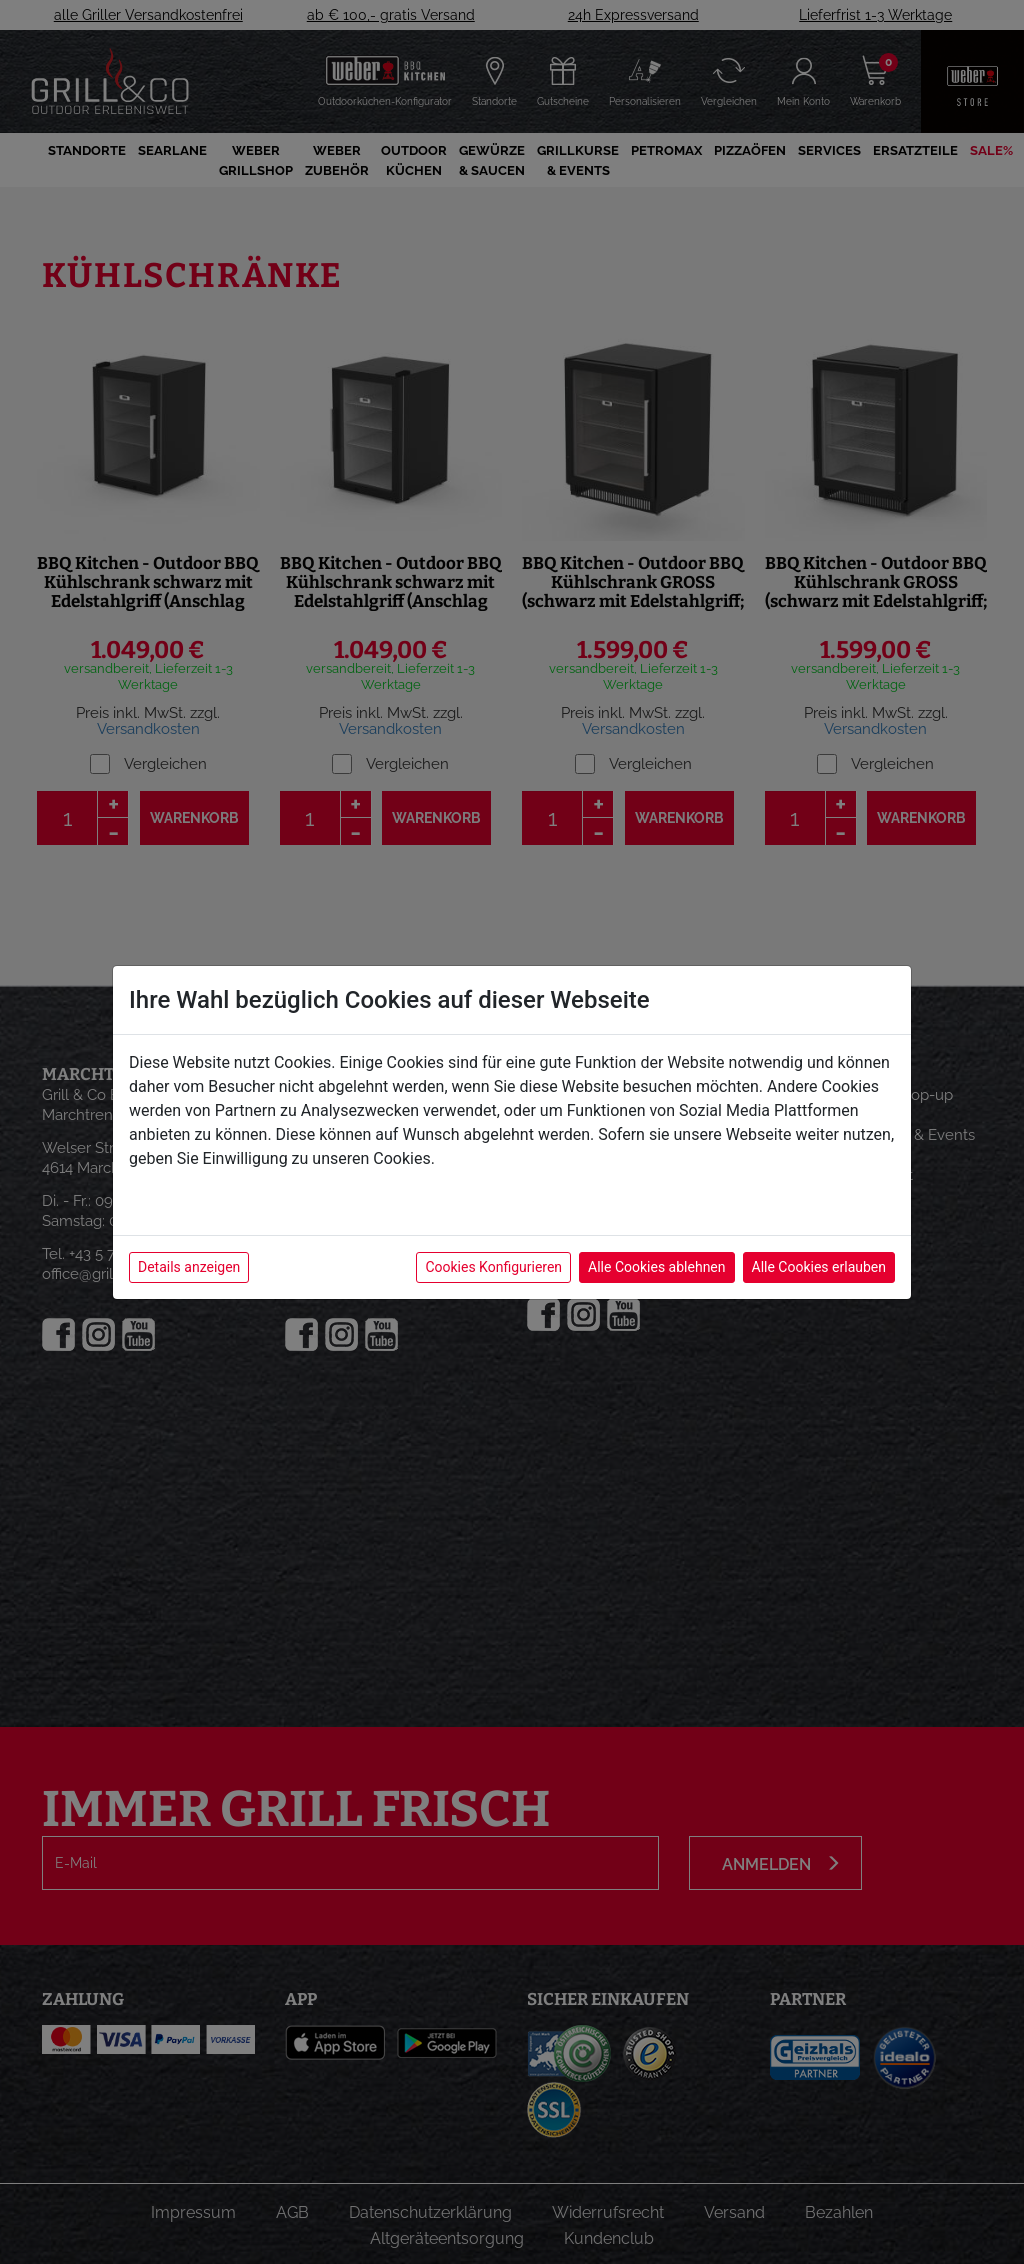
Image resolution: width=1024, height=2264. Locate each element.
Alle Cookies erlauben (819, 1267)
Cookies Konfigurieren (493, 1267)
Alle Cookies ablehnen (656, 1267)
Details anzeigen (189, 1267)
